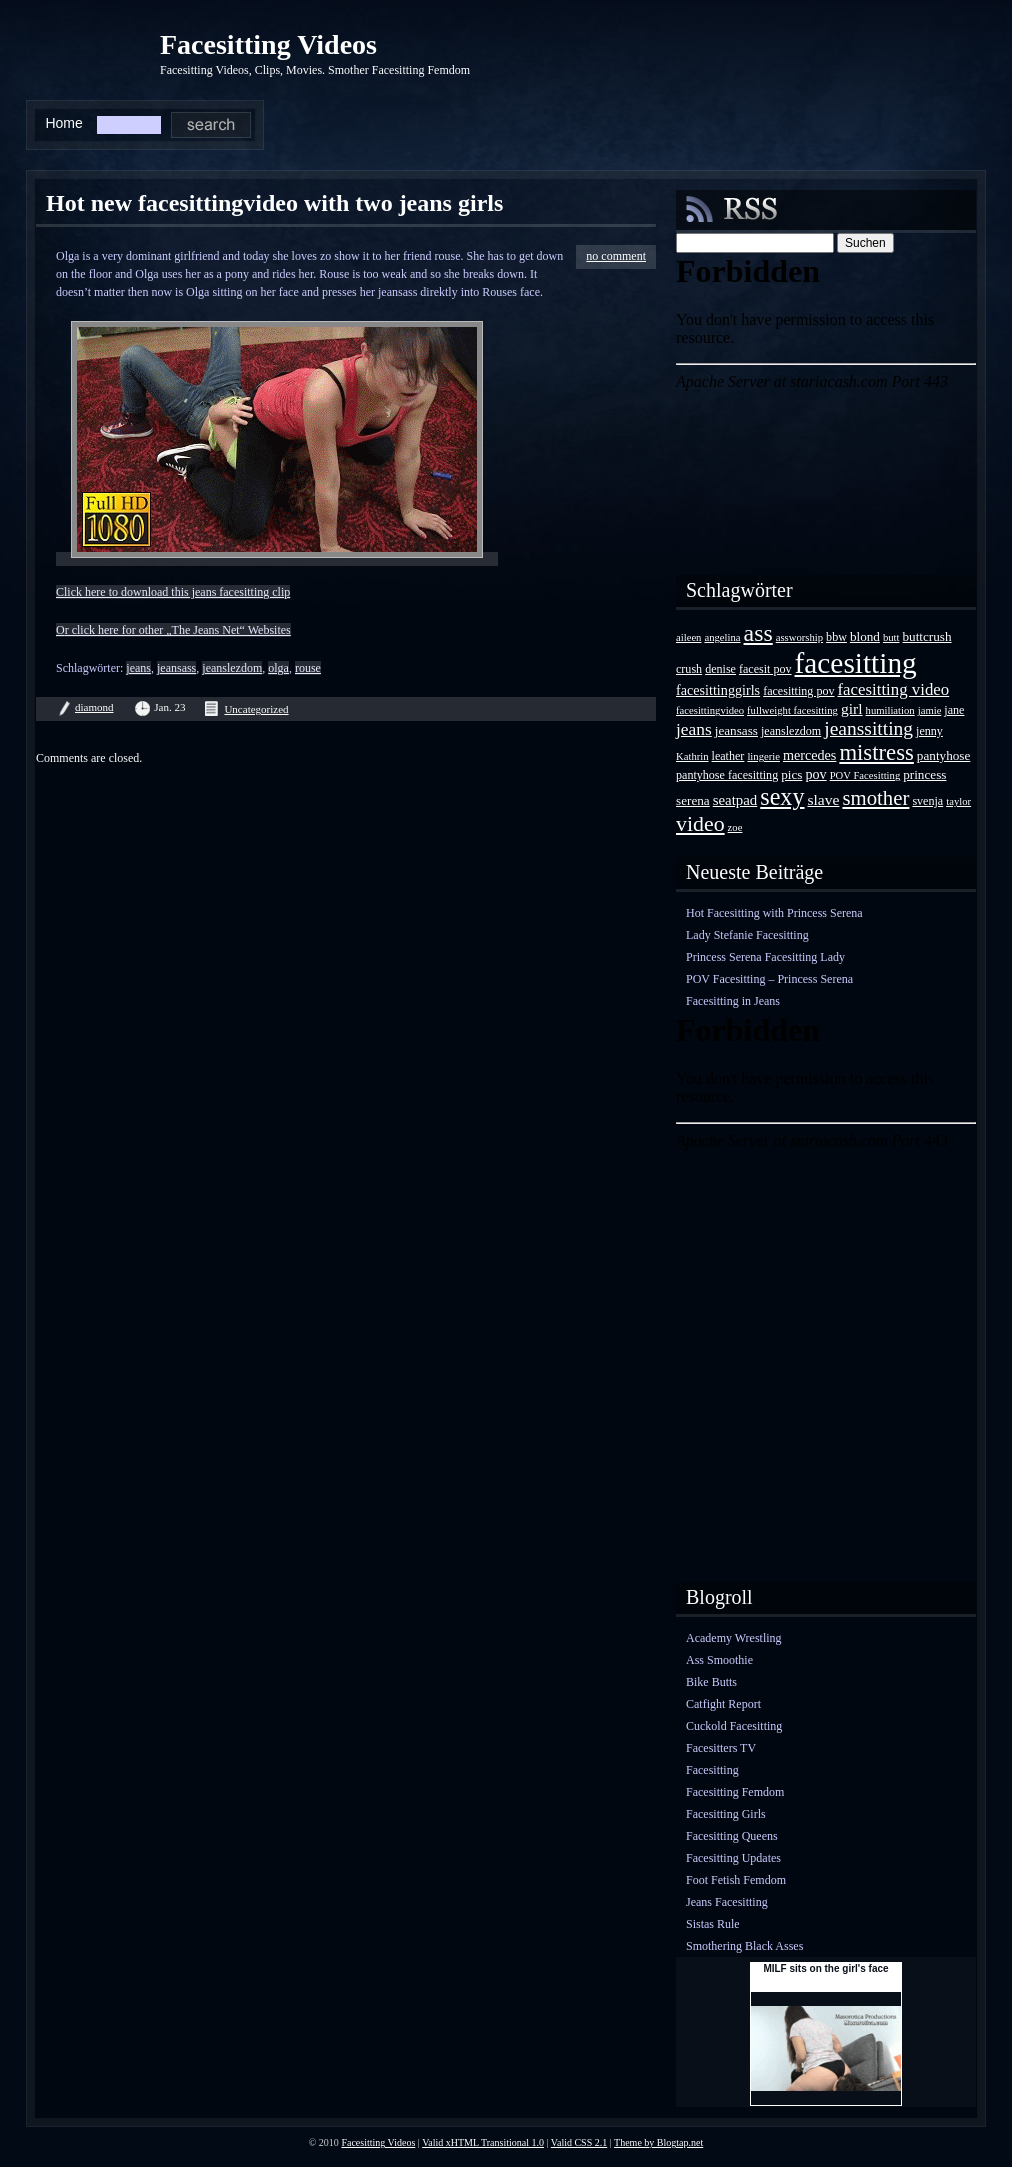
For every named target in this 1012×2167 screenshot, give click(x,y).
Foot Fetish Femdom (736, 1880)
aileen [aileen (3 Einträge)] (688, 637)
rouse (308, 668)
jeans (138, 668)
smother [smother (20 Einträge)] (875, 797)
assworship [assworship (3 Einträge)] (799, 637)
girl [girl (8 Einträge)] (852, 708)
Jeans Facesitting (727, 1902)
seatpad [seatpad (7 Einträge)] (735, 800)
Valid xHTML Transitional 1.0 (483, 2142)
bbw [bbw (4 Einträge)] (836, 637)
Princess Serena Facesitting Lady (765, 957)
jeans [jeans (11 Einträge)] (694, 729)
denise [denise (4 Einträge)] (720, 669)
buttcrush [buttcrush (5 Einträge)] (927, 636)
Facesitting (712, 1770)
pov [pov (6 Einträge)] (815, 774)
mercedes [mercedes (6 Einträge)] (809, 755)
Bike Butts (711, 1682)
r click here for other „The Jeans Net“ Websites (178, 630)
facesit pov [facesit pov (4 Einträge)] (765, 669)
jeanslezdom (232, 668)
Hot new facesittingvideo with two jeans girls (274, 203)
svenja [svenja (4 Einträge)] (927, 801)
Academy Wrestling (734, 1638)
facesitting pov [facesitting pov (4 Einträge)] (798, 691)
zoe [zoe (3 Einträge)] (735, 827)
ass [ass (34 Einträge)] (758, 633)
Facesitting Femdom (735, 1792)
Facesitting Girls (726, 1814)
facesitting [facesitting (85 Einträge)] (856, 663)
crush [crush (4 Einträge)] (689, 669)
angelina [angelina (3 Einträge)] (722, 637)
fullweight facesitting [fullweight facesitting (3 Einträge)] (792, 710)
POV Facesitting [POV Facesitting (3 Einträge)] (865, 775)
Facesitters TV (721, 1748)
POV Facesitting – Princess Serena (769, 979)
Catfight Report (723, 1704)
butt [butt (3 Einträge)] (891, 637)
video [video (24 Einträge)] (700, 823)
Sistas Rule (713, 1924)
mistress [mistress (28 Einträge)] (876, 752)
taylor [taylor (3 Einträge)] (958, 801)
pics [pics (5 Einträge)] (791, 774)
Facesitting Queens (732, 1836)
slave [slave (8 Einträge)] (823, 799)
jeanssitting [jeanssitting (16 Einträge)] (868, 728)
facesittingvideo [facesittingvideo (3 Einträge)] (710, 710)
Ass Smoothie (719, 1660)
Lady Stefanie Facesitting (747, 935)
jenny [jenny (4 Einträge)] (929, 731)
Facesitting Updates (733, 1858)
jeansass (176, 668)
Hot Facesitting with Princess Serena (774, 913)
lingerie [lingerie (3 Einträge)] (763, 756)
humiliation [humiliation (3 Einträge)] (890, 710)
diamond (94, 707)
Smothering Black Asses (744, 1946)
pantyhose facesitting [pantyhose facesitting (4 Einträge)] (727, 775)
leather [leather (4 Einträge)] (728, 756)
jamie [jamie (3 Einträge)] (930, 710)
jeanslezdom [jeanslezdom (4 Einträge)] (791, 731)
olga (278, 668)
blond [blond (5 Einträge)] (865, 636)
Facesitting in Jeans (733, 1001)
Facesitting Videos (268, 44)
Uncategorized (256, 709)
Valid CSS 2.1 (579, 2142)
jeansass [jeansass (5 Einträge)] (736, 730)
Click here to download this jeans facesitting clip (173, 592)
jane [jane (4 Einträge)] (954, 710)
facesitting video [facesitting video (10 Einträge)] (894, 689)
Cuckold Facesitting (734, 1726)
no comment (616, 256)
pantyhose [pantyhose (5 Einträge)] (943, 755)
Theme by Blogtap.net (658, 2142)
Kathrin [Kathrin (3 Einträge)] (692, 756)
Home (63, 123)
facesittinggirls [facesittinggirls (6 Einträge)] (718, 690)
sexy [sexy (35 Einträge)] (782, 796)
